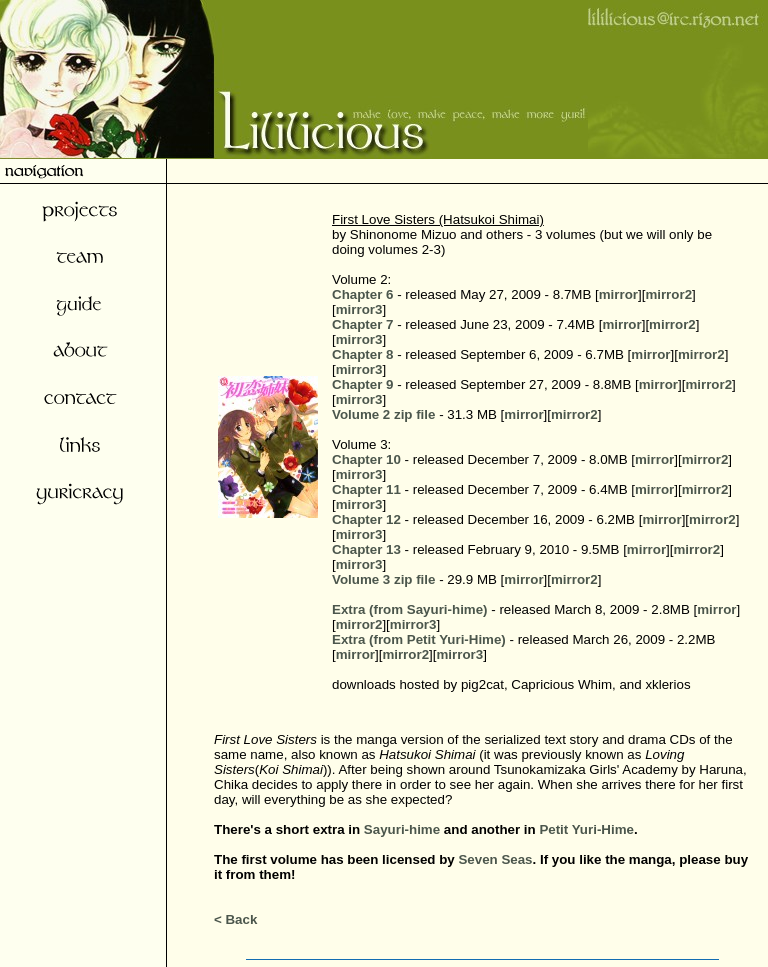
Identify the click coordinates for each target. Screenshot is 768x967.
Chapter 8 (362, 354)
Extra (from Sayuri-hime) (410, 609)
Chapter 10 (366, 459)
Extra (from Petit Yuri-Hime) (419, 639)
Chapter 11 (366, 489)
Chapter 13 (366, 549)
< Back (235, 919)
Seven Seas (495, 859)
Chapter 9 (362, 384)
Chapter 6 (362, 294)
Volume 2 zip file (383, 414)
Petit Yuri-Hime (586, 829)
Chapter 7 (362, 324)
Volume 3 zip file (383, 579)
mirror (618, 294)
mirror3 (359, 309)
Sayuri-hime (402, 829)
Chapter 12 (366, 519)
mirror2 (668, 294)
